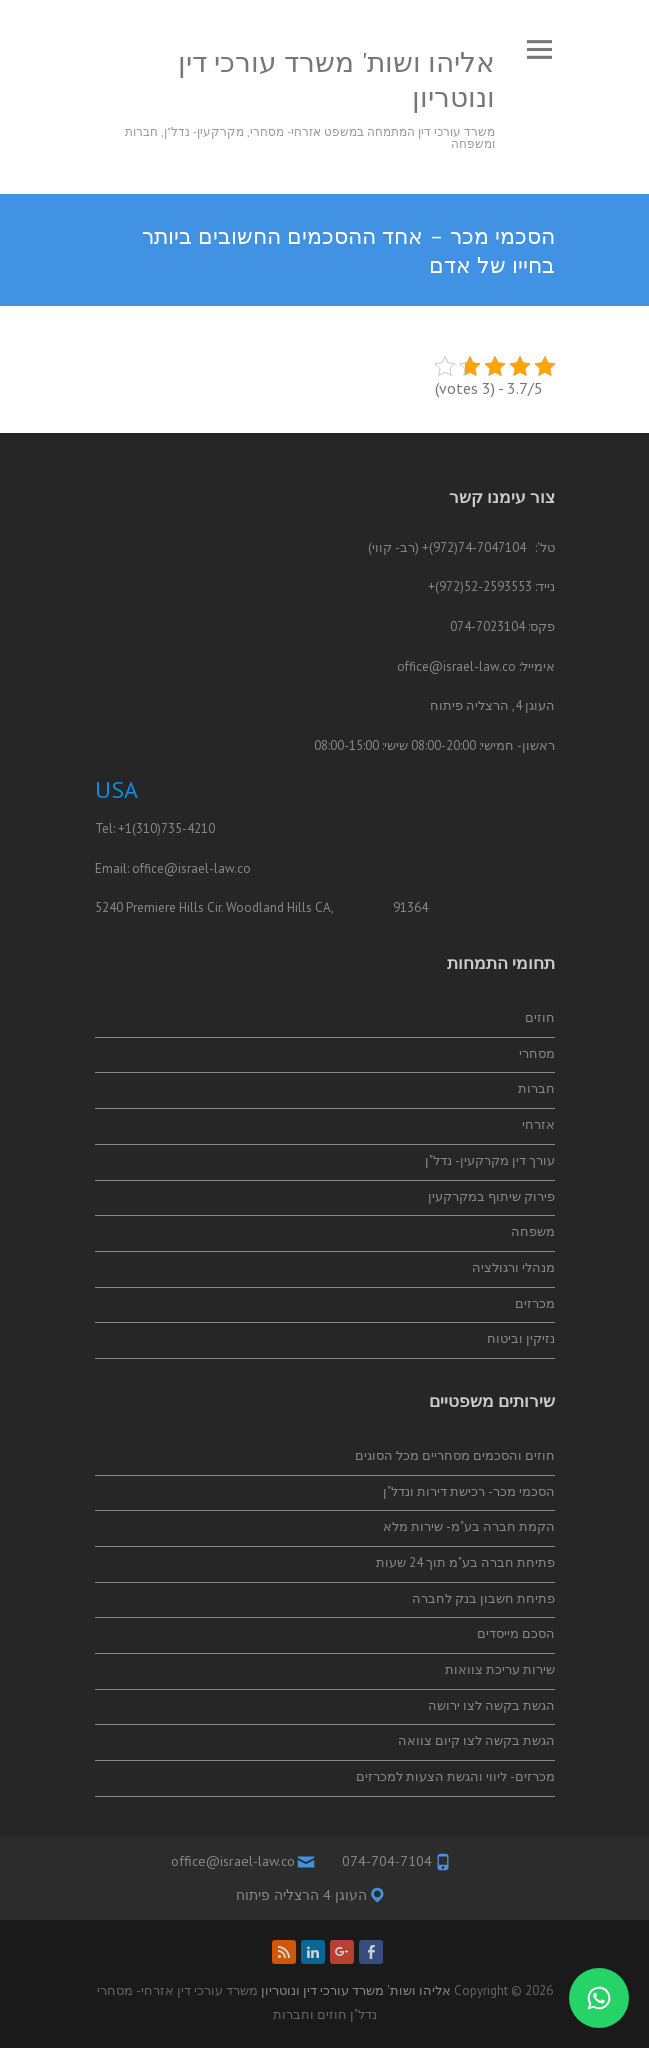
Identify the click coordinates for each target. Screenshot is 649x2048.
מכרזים (535, 1303)
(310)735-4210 (173, 828)
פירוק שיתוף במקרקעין (491, 1196)
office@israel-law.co (456, 666)
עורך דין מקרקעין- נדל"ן (490, 1160)
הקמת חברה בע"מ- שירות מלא (469, 1526)
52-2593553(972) (483, 586)
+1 (125, 828)
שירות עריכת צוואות (500, 1669)
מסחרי (537, 1053)
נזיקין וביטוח (521, 1338)
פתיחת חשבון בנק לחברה (483, 1598)
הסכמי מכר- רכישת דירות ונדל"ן (469, 1491)
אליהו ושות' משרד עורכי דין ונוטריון (336, 79)
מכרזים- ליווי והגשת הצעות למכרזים (455, 1776)
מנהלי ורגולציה (513, 1267)
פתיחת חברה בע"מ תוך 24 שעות (465, 1562)
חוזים (540, 1017)
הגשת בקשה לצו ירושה (491, 1705)
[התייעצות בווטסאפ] (599, 1998)
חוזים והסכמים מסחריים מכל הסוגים (455, 1455)
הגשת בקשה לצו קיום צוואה (476, 1740)
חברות (536, 1088)
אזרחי (538, 1124)
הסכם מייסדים (516, 1633)
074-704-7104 (387, 1861)
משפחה (533, 1231)
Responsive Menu (540, 49)
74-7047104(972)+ (474, 547)
